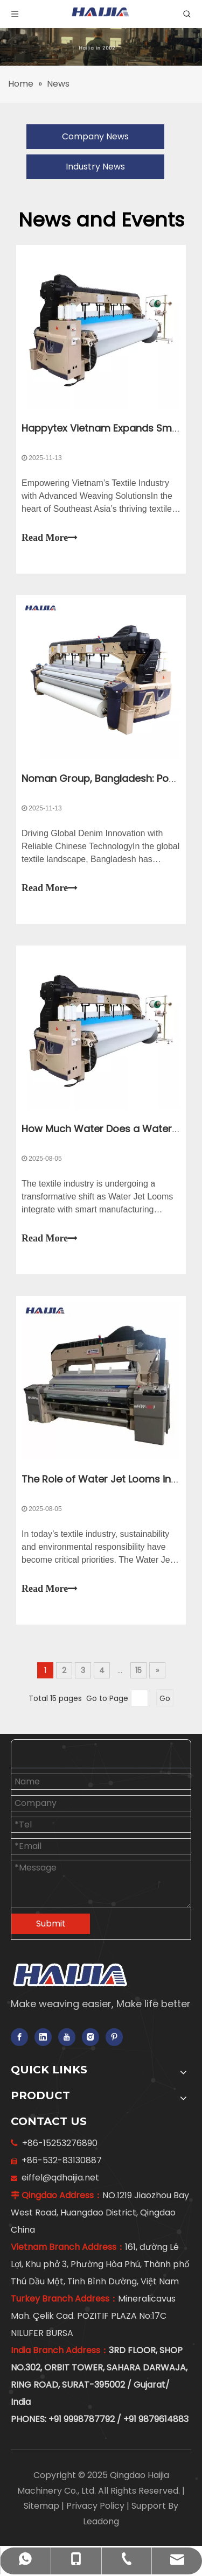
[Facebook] (19, 2037)
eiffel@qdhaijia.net (58, 2177)
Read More (50, 537)
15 (138, 1670)
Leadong (101, 2521)
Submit (51, 1923)
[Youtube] (66, 2037)
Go (164, 1698)
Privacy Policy (96, 2506)
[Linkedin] (43, 2037)
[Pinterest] (114, 2037)
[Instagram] (90, 2037)
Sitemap (42, 2506)
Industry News (95, 166)
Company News (95, 136)
